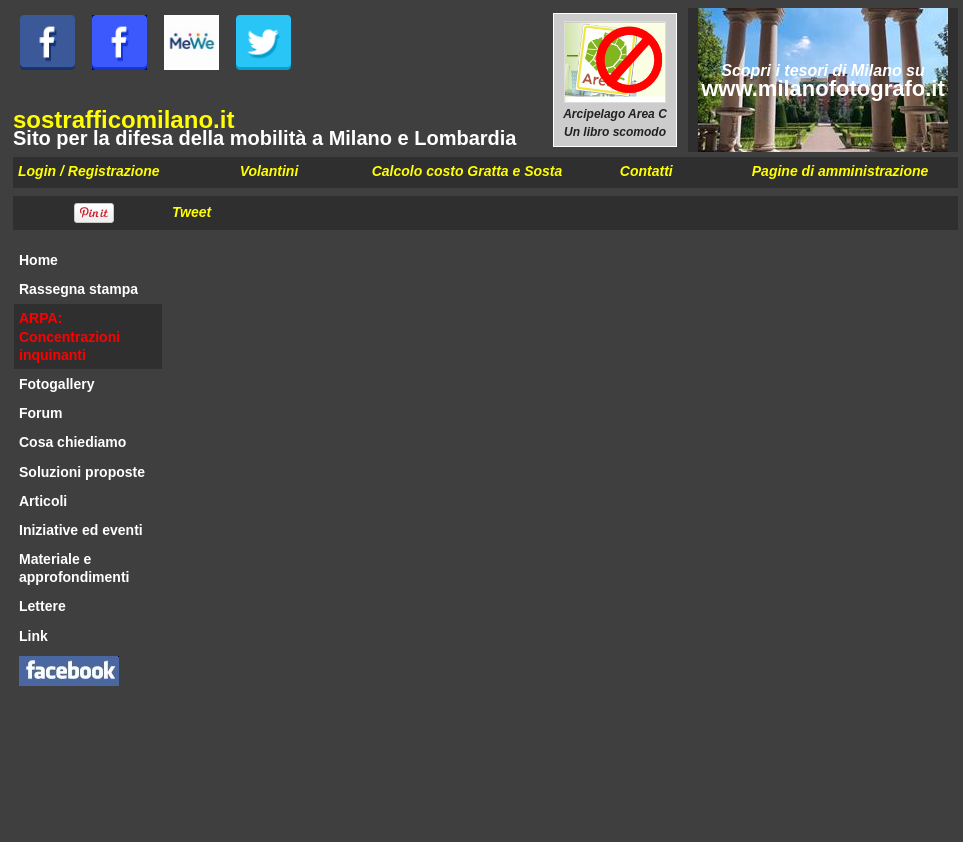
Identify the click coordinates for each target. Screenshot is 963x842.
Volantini (269, 171)
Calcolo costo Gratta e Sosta (467, 171)
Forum (41, 413)
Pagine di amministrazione (840, 171)
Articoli (43, 501)
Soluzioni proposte (82, 472)
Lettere (42, 606)
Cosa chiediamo (72, 442)
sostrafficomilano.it (123, 119)
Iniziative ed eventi (81, 530)
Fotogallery (56, 384)
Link (33, 636)
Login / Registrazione (89, 171)
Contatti (646, 171)
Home (38, 260)
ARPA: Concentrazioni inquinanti (69, 336)
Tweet (191, 212)
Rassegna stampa (78, 289)
